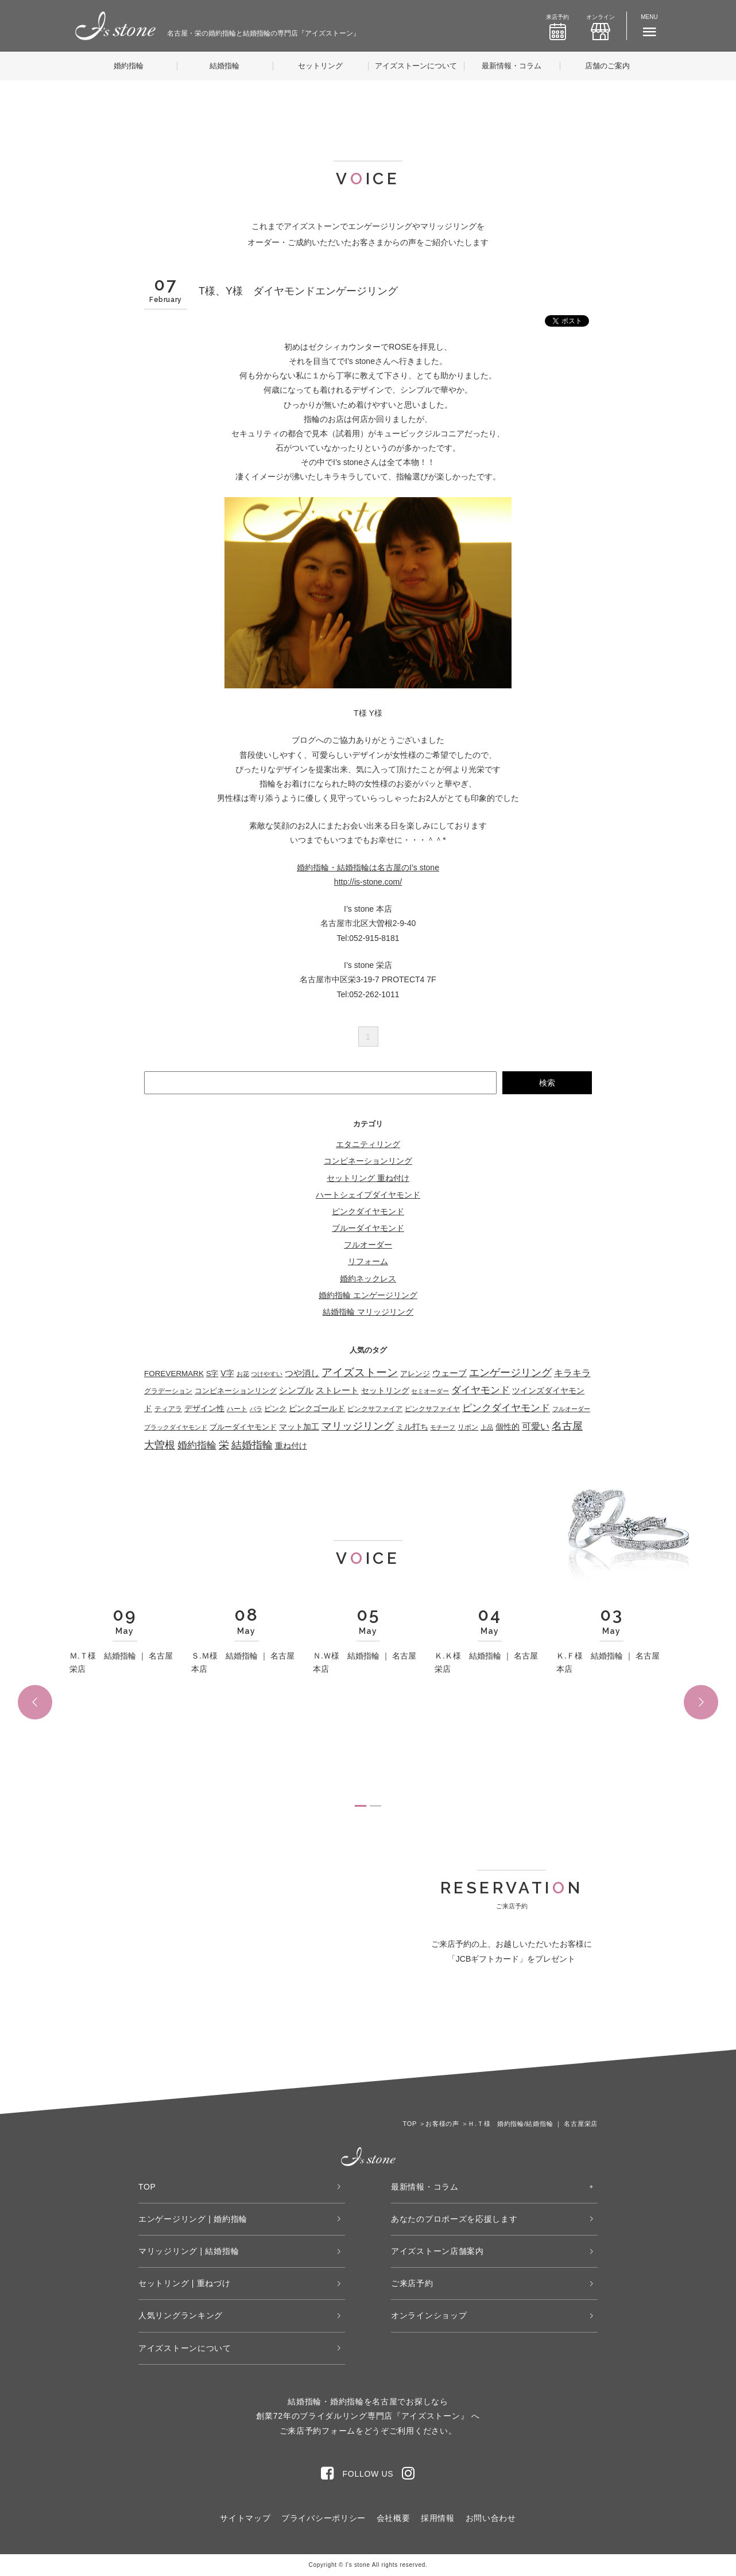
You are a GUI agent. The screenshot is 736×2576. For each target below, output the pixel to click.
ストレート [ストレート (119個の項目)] (337, 1390)
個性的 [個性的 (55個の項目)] (507, 1427)
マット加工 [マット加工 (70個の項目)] (299, 1426)
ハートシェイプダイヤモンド (368, 1194)
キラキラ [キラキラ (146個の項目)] (572, 1373)
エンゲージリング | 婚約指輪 (192, 2219)
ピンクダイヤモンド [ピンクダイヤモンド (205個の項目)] (506, 1408)
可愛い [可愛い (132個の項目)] (535, 1426)
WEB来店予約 (446, 2024)
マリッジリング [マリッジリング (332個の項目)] (357, 1426)
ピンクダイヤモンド (368, 1211)
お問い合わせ (491, 2518)
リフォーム (368, 1261)
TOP (147, 2186)
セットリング (320, 65)
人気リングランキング (180, 2315)
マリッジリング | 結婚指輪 (188, 2251)
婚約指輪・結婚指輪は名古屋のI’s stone (368, 867)
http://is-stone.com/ (368, 881)
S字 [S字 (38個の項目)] (212, 1374)
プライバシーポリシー (323, 2518)
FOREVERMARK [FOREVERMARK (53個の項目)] (174, 1373)
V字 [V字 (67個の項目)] (227, 1373)
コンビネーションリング (368, 1160)
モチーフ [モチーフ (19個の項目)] (442, 1427)
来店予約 (557, 27)
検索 (547, 1082)
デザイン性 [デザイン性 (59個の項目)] (204, 1408)
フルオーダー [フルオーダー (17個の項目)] (571, 1408)
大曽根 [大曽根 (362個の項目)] (159, 1445)
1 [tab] (360, 1806)
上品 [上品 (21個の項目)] (487, 1427)
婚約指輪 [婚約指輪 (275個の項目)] (196, 1445)
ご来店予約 (412, 2283)
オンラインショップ (429, 2315)
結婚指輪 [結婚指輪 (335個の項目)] (252, 1445)
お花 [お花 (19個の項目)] (243, 1373)
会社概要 (393, 2518)
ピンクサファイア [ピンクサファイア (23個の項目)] (374, 1408)
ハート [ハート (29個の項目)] (237, 1409)
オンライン (600, 27)
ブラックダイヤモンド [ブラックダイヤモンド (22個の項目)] (175, 1427)
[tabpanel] (124, 1646)
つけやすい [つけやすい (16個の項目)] (266, 1373)
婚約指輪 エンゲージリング (368, 1295)
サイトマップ (245, 2518)
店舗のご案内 (607, 65)
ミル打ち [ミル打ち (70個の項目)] (412, 1426)
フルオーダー (368, 1244)
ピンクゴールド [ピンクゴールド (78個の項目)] (317, 1408)
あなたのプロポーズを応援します (454, 2219)
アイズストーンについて (416, 65)
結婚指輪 (224, 65)
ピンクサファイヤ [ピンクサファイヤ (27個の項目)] (432, 1409)
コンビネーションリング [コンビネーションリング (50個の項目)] (236, 1390)
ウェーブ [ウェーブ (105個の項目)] (449, 1373)
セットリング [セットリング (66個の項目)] (385, 1390)
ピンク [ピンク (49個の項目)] (275, 1408)
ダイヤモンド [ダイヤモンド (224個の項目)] (480, 1390)
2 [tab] (375, 1806)
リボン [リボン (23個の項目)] (468, 1427)
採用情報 (438, 2518)
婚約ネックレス (368, 1278)
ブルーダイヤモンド (368, 1228)
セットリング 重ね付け (368, 1178)
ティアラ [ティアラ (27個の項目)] (168, 1409)
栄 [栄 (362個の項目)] (224, 1445)
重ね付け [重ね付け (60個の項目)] (291, 1445)
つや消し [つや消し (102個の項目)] (302, 1373)
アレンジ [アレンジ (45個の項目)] (415, 1373)
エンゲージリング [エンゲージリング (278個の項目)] (510, 1372)
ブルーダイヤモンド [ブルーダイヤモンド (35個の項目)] (243, 1427)
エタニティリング (368, 1144)
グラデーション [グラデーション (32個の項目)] (168, 1391)
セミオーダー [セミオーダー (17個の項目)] (430, 1391)
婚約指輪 (129, 65)
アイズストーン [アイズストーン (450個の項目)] (359, 1372)
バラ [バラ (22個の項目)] (256, 1408)
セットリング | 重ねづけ (184, 2283)
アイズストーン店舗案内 (437, 2251)
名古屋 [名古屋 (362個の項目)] (567, 1426)
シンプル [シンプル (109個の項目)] (296, 1390)
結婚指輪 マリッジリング (368, 1311)
